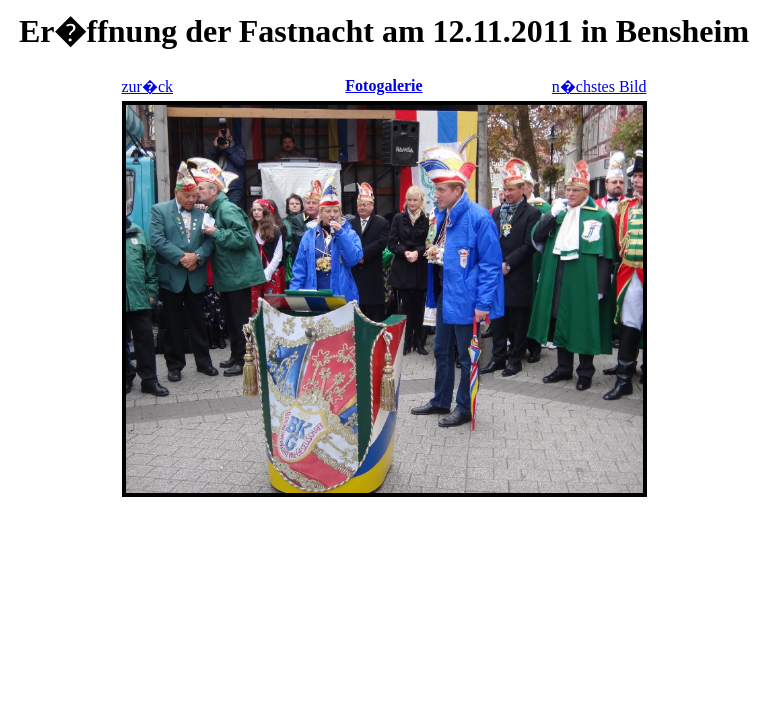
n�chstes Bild (599, 86)
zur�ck (148, 86)
